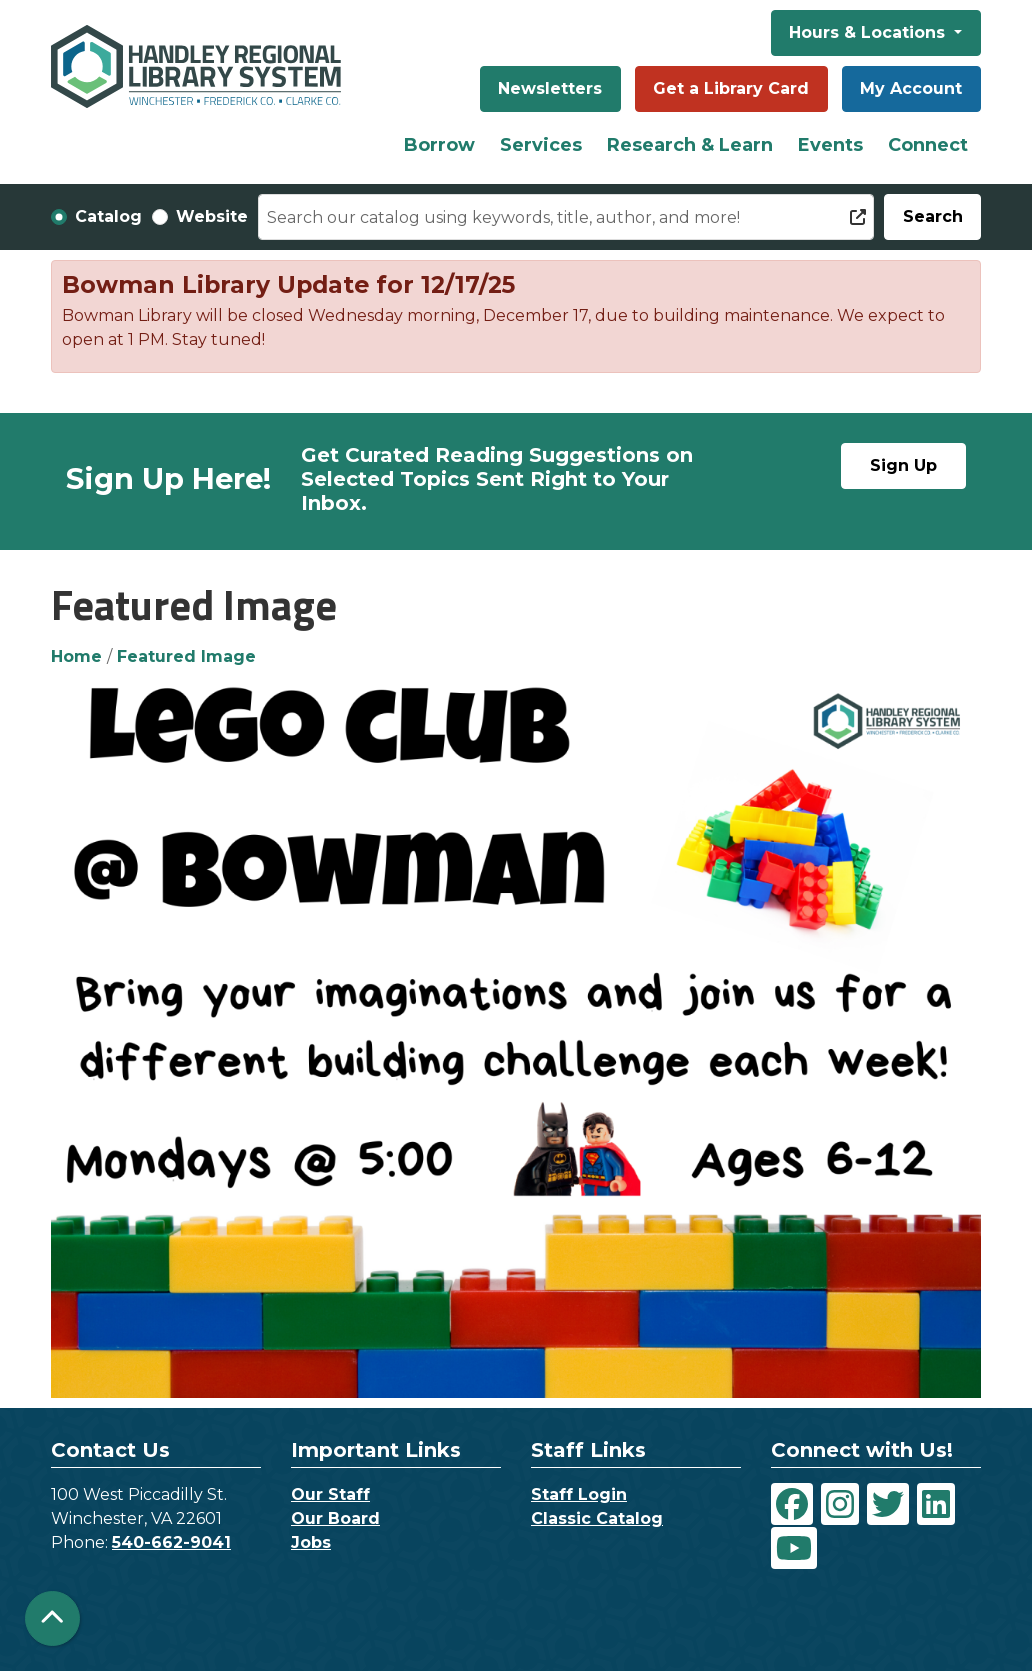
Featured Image (186, 656)
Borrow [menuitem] (439, 145)
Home (76, 656)
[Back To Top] (52, 1618)
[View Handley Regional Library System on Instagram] (840, 1504)
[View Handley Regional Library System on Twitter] (888, 1504)
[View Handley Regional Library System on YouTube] (794, 1548)
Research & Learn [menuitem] (690, 145)
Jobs (311, 1542)
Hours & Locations (869, 32)
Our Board (335, 1518)
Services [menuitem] (541, 145)
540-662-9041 (171, 1542)
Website (212, 216)
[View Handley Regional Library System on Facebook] (792, 1504)
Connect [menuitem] (928, 145)
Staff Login (579, 1494)
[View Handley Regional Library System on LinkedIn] (936, 1504)
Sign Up (903, 465)
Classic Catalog (597, 1518)
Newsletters (550, 88)
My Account (911, 88)
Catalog (108, 216)
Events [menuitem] (830, 145)
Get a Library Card (731, 88)
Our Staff (330, 1494)
